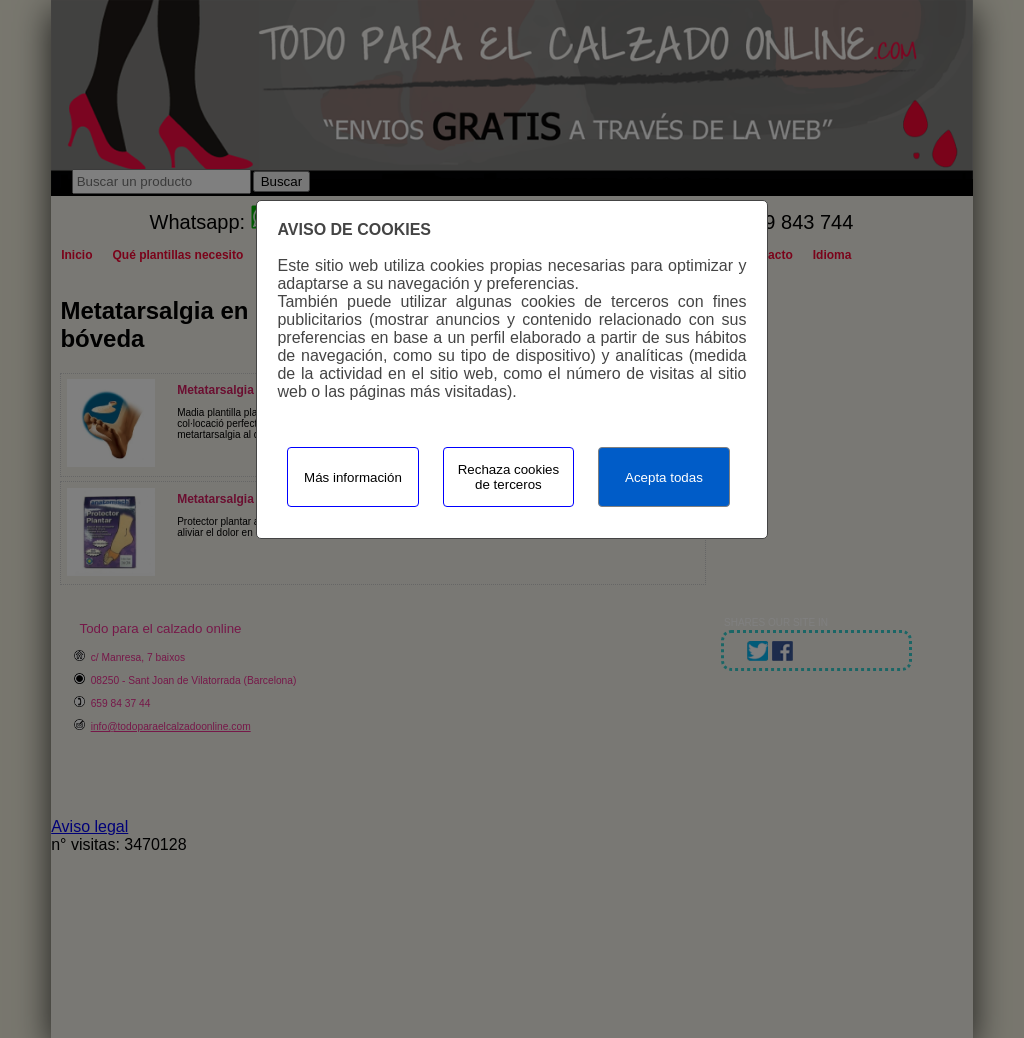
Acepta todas (664, 477)
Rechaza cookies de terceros (509, 477)
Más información (353, 477)
